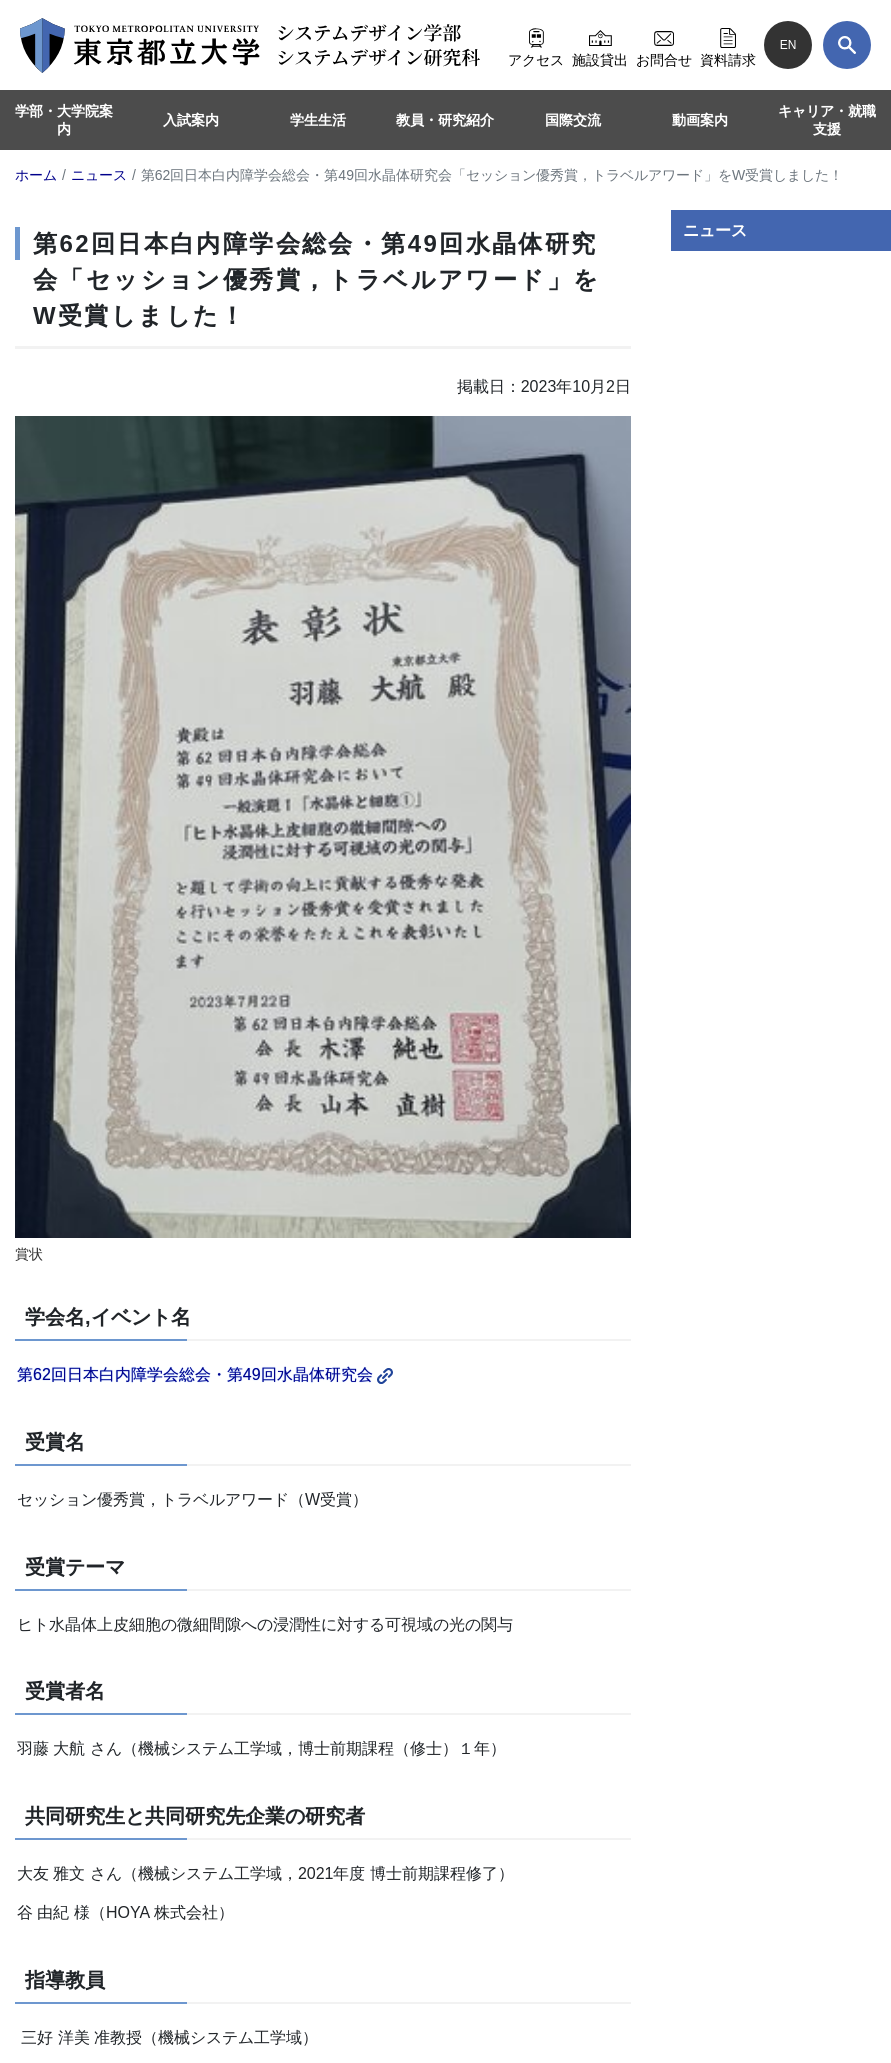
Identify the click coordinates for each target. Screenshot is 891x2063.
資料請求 (728, 45)
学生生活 (318, 120)
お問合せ (664, 45)
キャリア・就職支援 (827, 120)
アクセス (536, 45)
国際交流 (573, 120)
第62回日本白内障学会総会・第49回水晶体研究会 (205, 1374)
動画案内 (700, 120)
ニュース (715, 230)
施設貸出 (600, 45)
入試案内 (191, 120)
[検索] (847, 45)
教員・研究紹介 (445, 120)
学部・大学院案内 (64, 120)
